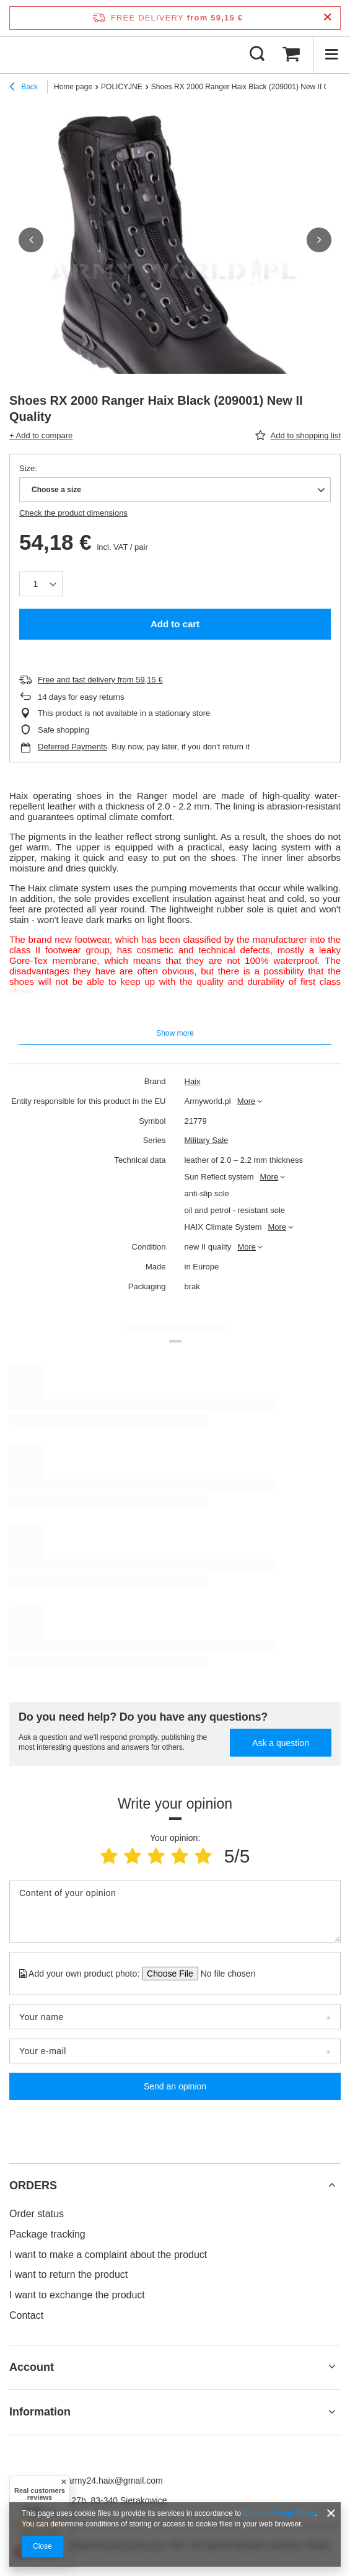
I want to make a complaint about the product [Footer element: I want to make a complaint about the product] (108, 2254)
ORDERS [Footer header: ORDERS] (33, 2185)
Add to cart (175, 624)
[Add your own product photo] (224, 1973)
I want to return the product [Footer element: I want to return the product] (68, 2274)
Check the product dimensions (73, 513)
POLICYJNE (121, 86)
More (246, 1101)
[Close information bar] (327, 18)
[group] (175, 272)
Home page (73, 86)
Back (23, 88)
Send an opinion (175, 2086)
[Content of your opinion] (175, 1912)
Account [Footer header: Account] (31, 2367)
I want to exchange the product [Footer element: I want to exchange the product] (77, 2295)
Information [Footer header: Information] (40, 2412)
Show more (175, 1033)
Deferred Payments (72, 746)
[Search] (257, 54)
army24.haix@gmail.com (114, 2481)
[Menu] (331, 54)
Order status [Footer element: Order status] (36, 2213)
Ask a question (280, 1743)
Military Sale (207, 1140)
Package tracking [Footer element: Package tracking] (47, 2234)
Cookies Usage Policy (279, 2513)
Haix (193, 1081)
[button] (31, 239)
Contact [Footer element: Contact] (26, 2315)
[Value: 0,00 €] (291, 54)
